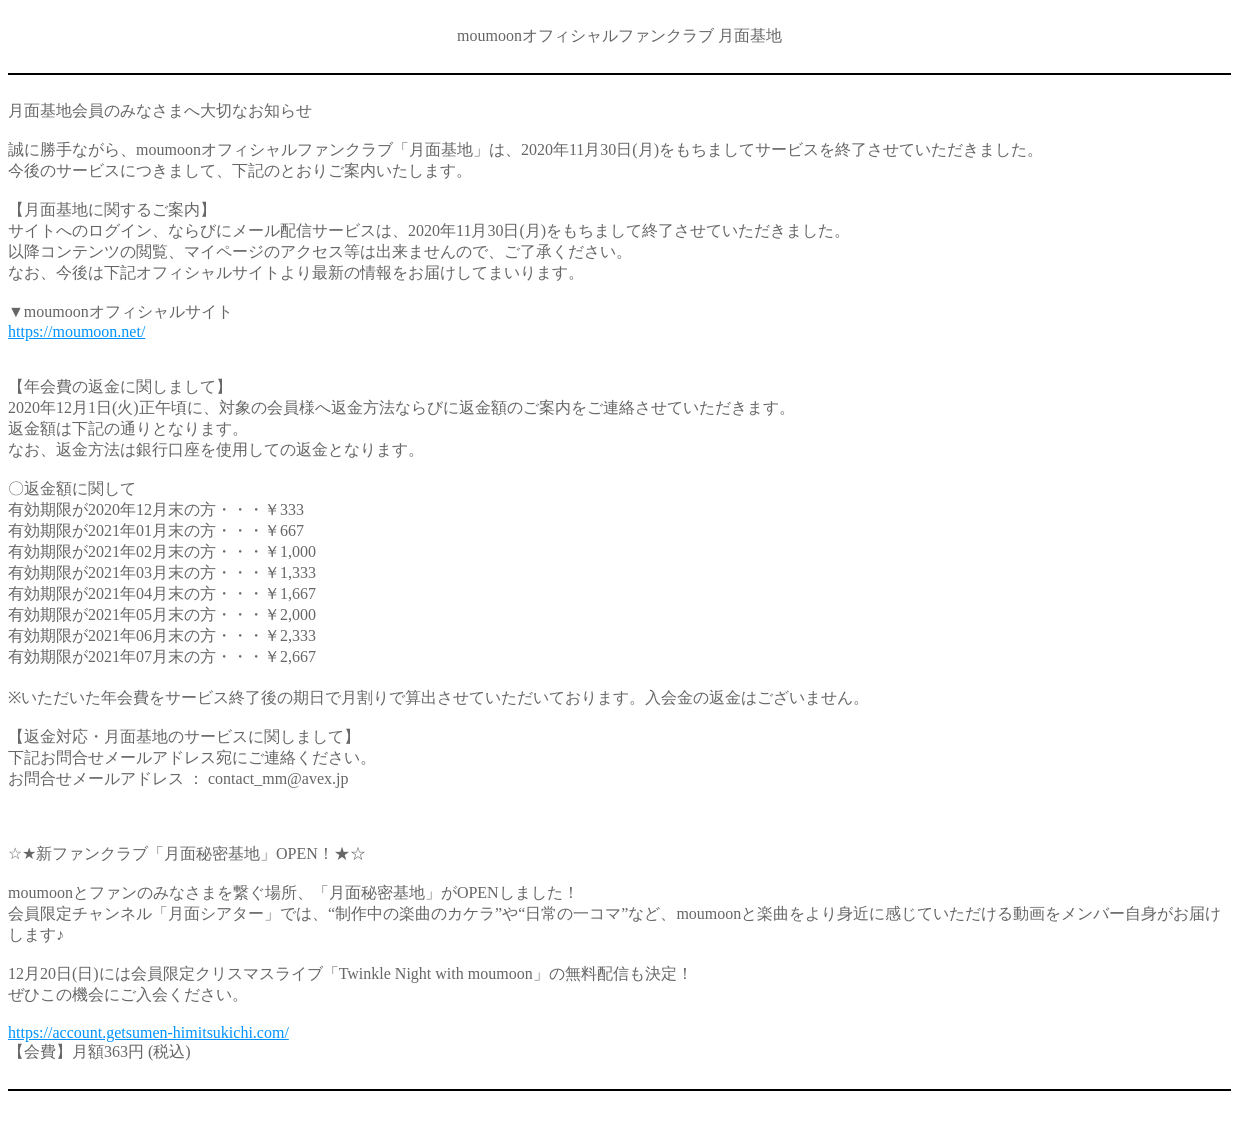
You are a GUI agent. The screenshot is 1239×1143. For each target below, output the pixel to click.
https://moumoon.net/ (76, 331)
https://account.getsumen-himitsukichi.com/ (148, 1032)
